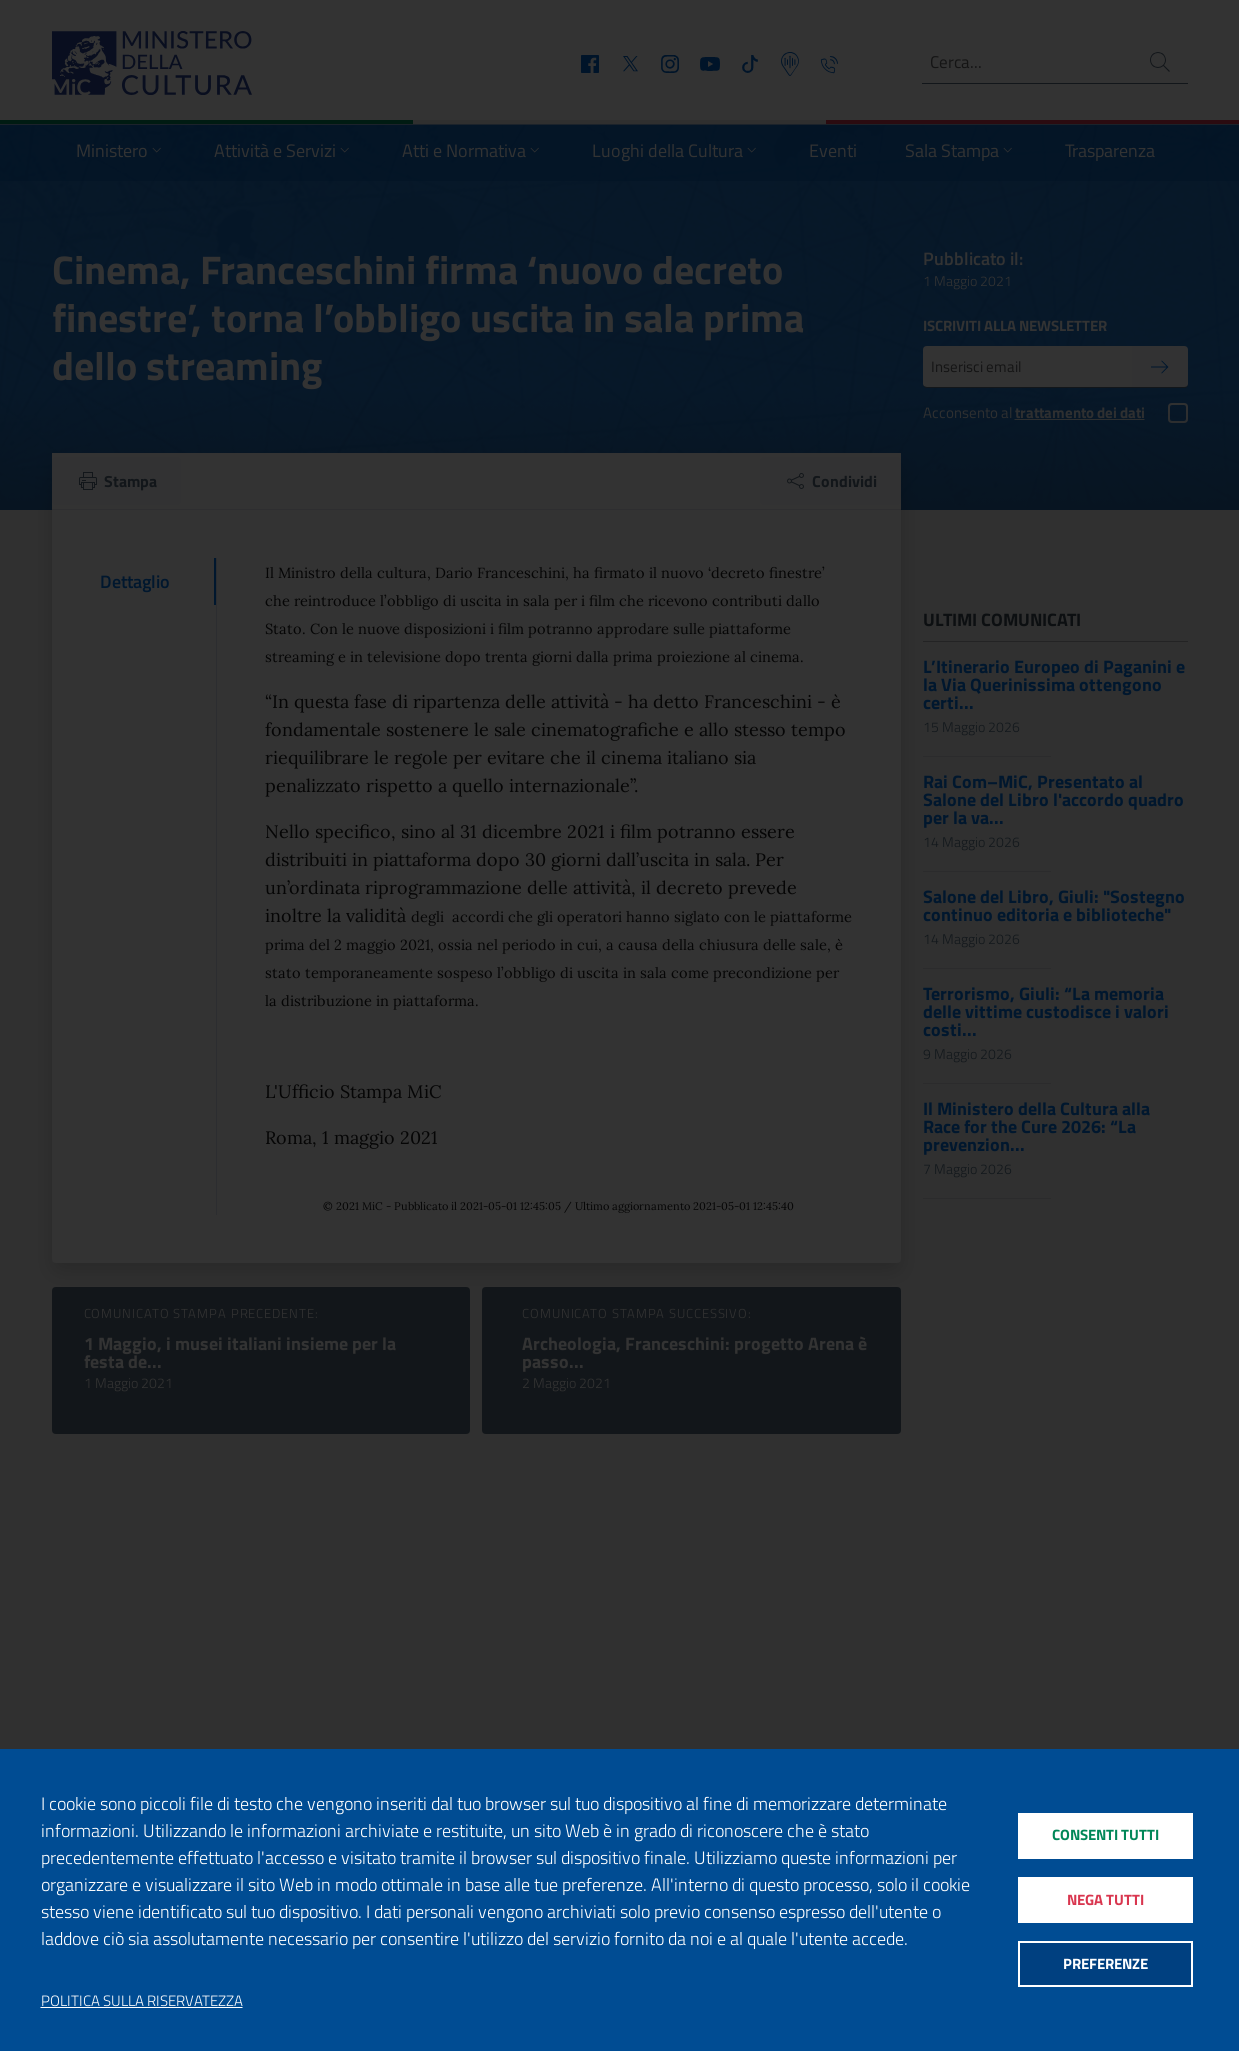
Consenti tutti (1105, 1832)
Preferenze (1105, 1966)
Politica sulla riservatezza (142, 2001)
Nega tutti (1105, 1899)
